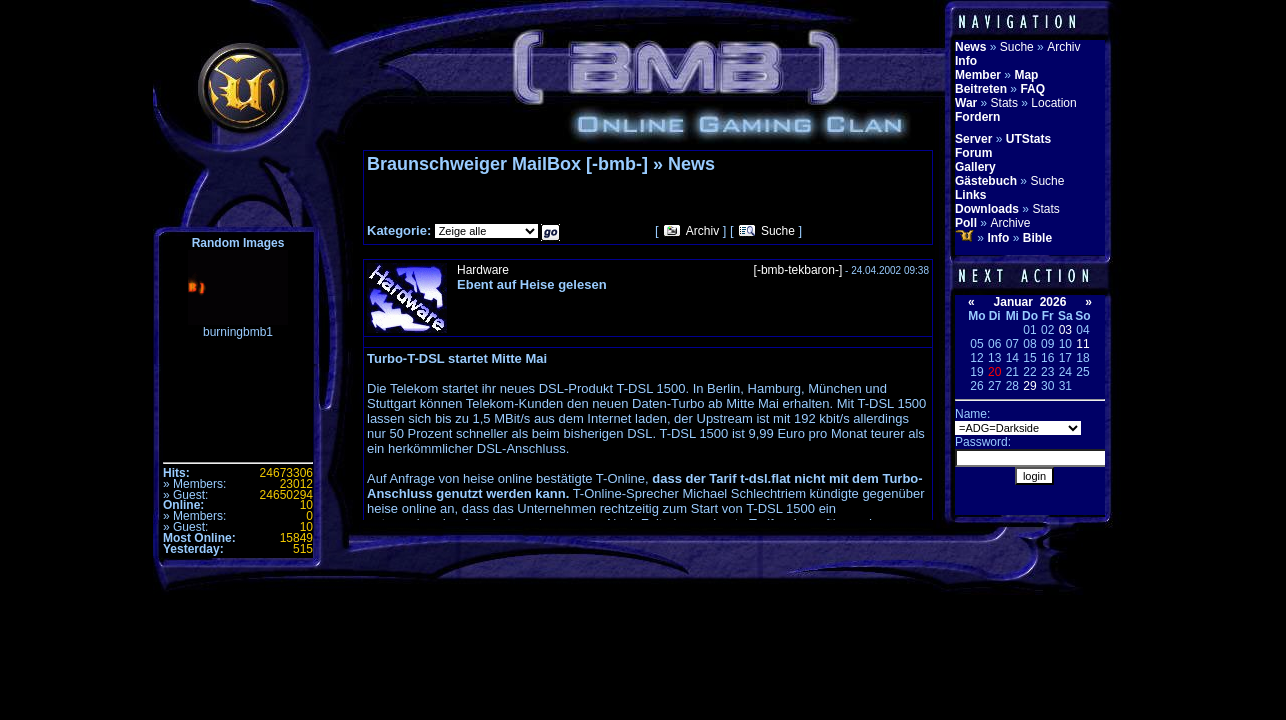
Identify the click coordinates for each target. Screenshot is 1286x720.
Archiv (702, 231)
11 (1082, 344)
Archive (1010, 223)
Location (1053, 103)
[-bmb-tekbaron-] (798, 270)
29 (1029, 386)
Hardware (483, 270)
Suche (778, 231)
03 (1065, 330)
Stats (1004, 103)
